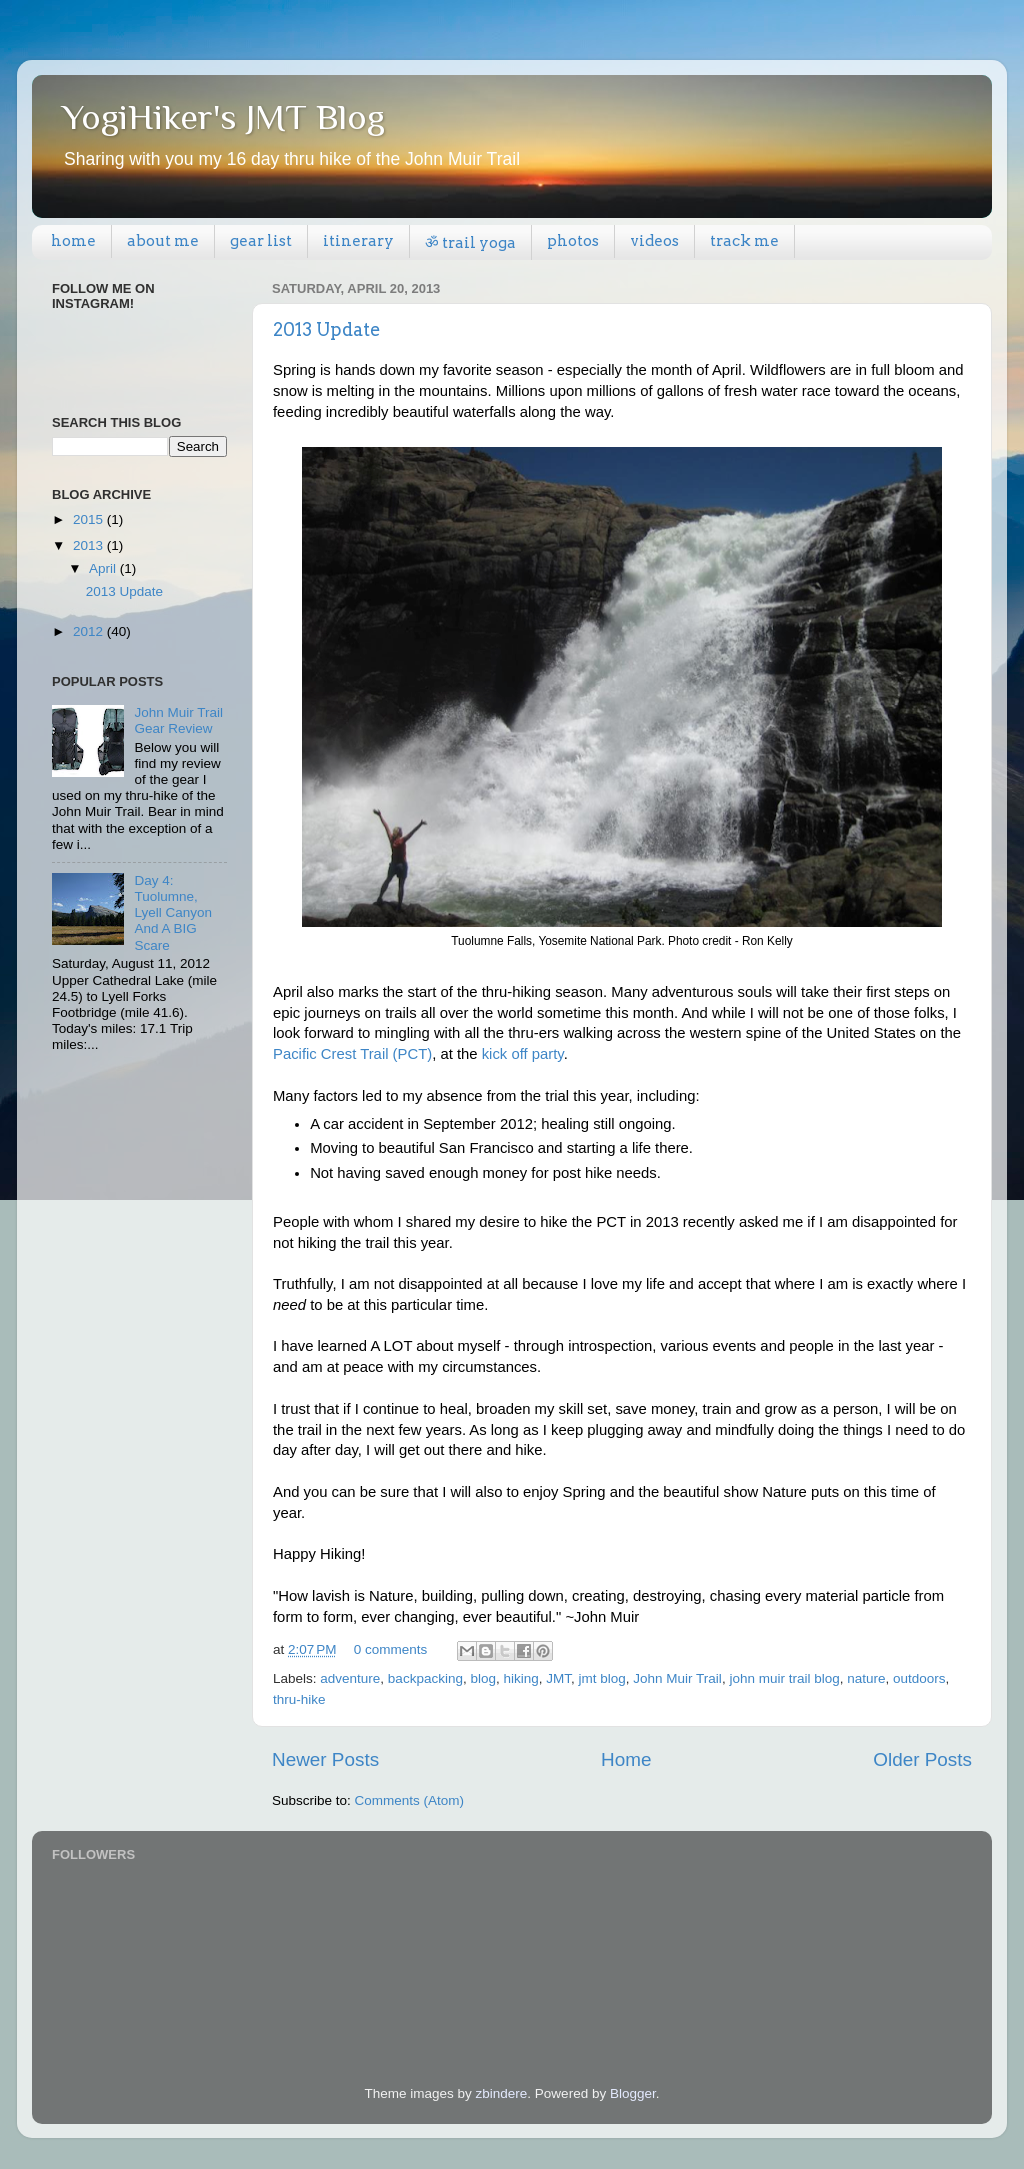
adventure (350, 1678)
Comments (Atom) (410, 1800)
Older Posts (922, 1759)
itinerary (358, 241)
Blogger (633, 2093)
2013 (90, 545)
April (104, 568)
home (73, 241)
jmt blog (602, 1678)
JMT (558, 1678)
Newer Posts (325, 1759)
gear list (261, 241)
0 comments (391, 1649)
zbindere (502, 2093)
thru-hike (299, 1699)
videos (654, 241)
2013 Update (327, 329)
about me (163, 241)
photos (573, 241)
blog (483, 1678)
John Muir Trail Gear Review (178, 720)
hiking (520, 1678)
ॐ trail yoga (470, 243)
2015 (90, 519)
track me (744, 241)
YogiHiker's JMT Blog (223, 117)
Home (626, 1759)
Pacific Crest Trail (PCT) (352, 1054)
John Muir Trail (677, 1678)
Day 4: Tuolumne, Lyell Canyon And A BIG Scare (173, 913)
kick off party (523, 1054)
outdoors (919, 1678)
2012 (90, 631)
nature (866, 1678)
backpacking (425, 1678)
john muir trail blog (784, 1678)
